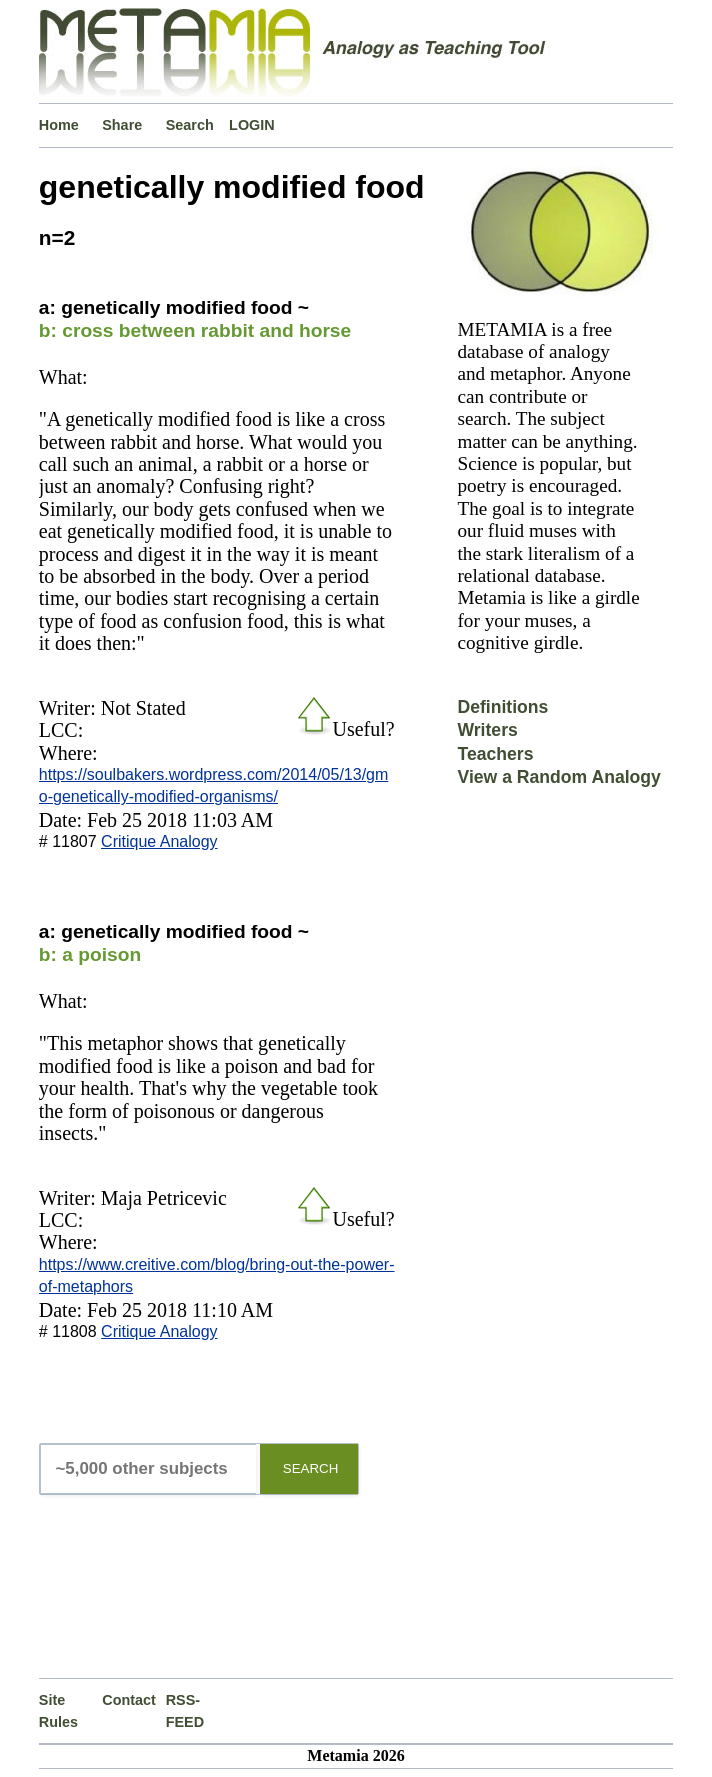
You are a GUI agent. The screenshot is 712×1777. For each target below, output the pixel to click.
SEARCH (311, 1468)
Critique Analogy (159, 841)
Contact (129, 1700)
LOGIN (252, 125)
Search (190, 125)
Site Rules (58, 1711)
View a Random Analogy (558, 777)
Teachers (495, 754)
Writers (487, 730)
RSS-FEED (185, 1711)
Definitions (502, 707)
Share (122, 125)
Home (59, 125)
